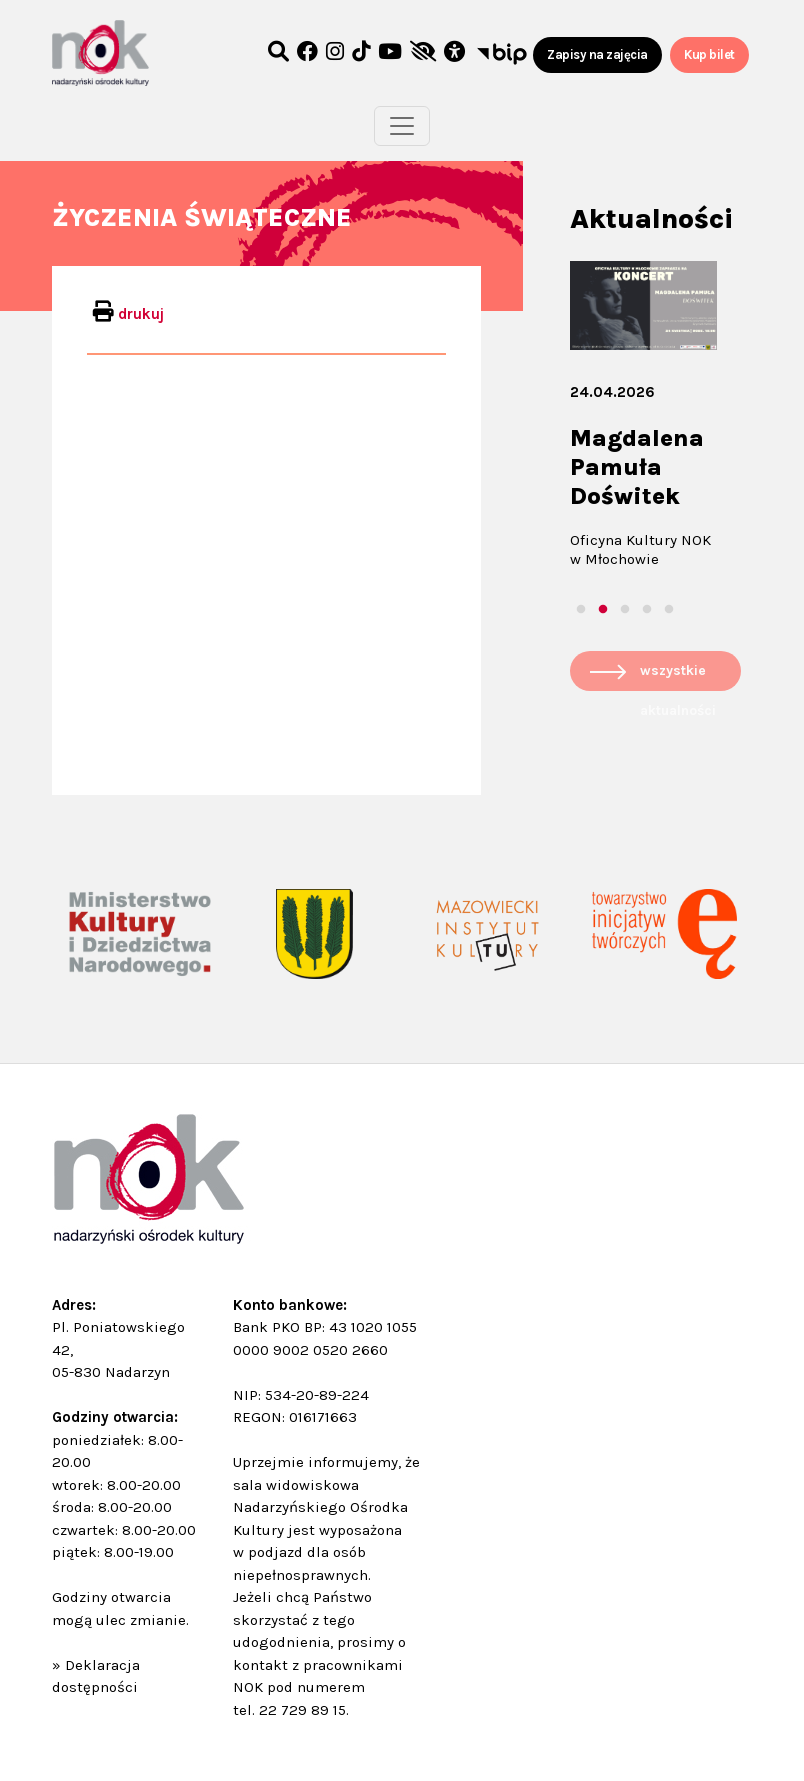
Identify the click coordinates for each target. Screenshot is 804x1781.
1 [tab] (581, 610)
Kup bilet (709, 54)
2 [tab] (603, 610)
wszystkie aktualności (678, 676)
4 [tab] (647, 610)
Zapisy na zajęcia (597, 54)
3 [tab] (625, 610)
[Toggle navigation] (402, 126)
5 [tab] (669, 610)
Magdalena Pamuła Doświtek (637, 467)
